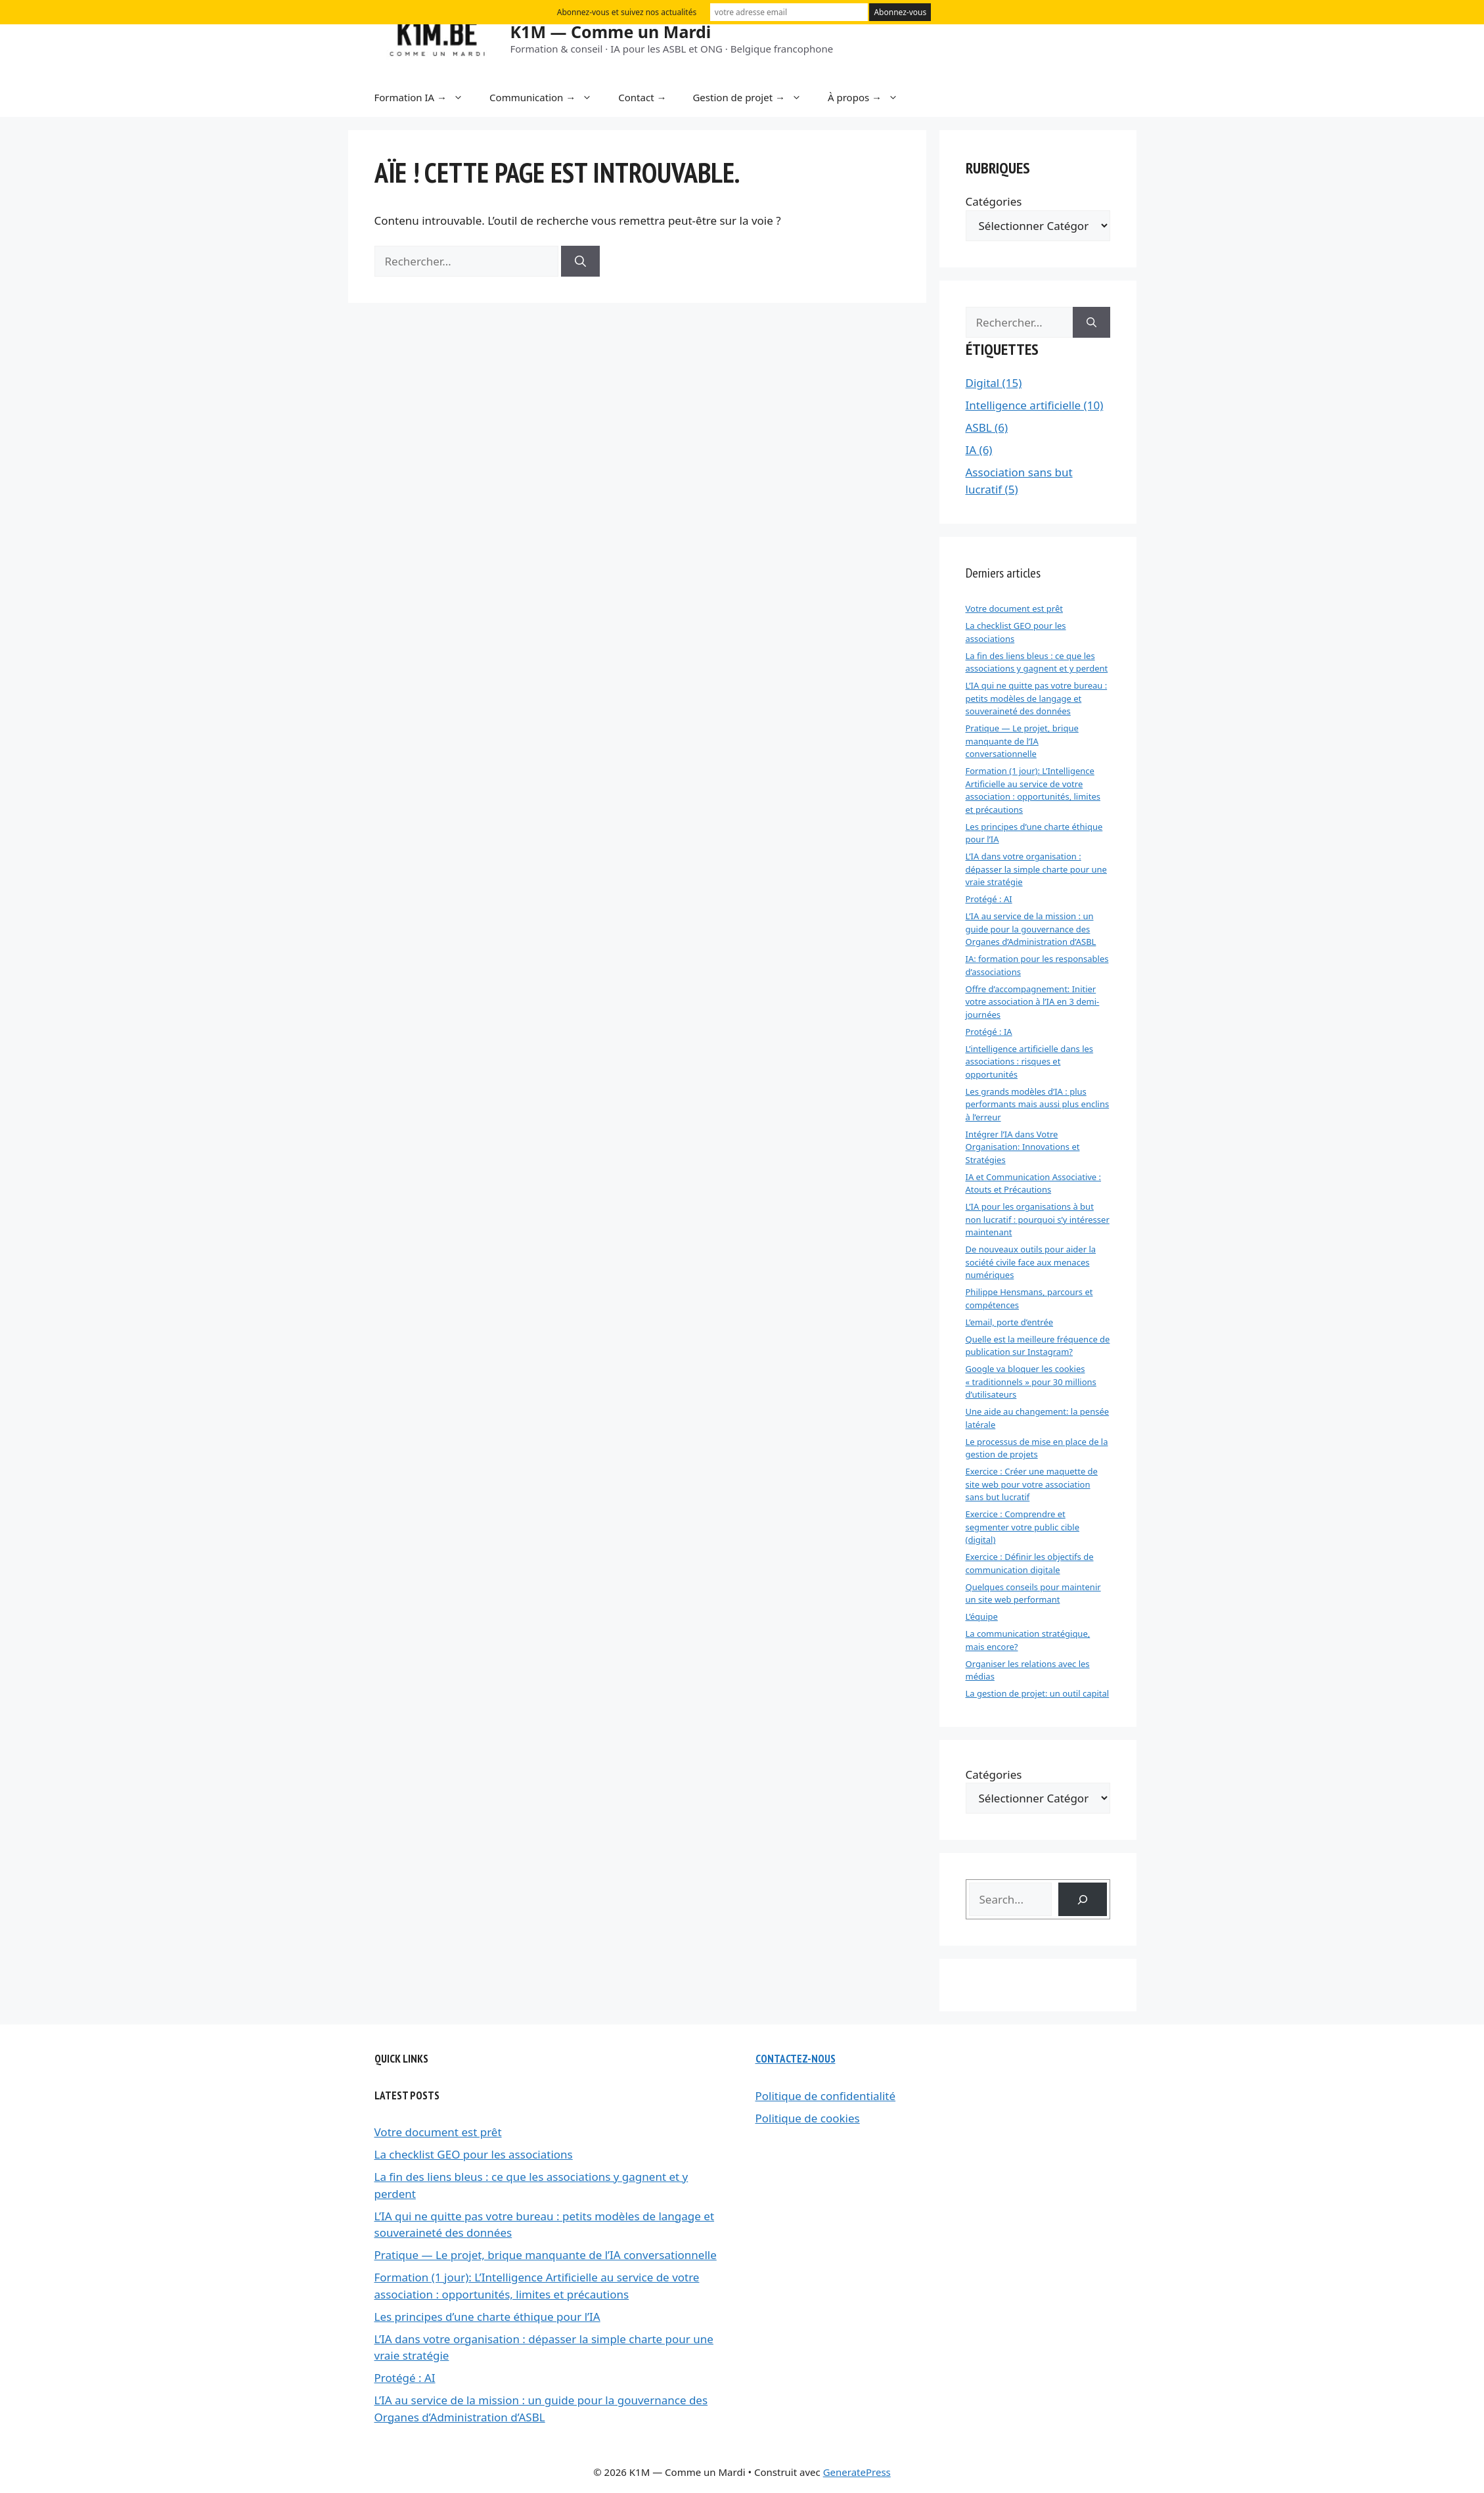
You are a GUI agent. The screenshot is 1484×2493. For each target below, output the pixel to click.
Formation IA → (425, 97)
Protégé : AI (989, 899)
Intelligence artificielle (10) (1035, 405)
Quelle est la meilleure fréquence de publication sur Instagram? (1038, 1345)
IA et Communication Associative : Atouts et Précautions (1034, 1183)
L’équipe (982, 1616)
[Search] (1082, 1899)
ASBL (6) (987, 427)
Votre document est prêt (1014, 608)
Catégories (994, 201)
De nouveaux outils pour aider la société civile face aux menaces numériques (1031, 1262)
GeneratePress (857, 2472)
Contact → (642, 97)
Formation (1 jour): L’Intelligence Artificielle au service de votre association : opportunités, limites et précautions (1033, 790)
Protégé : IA (989, 1032)
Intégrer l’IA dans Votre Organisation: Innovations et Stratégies (1023, 1147)
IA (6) (979, 449)
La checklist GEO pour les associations (473, 2154)
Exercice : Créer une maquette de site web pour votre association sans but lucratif (1032, 1484)
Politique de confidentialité (825, 2095)
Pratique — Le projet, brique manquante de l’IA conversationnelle (1022, 741)
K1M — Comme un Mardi (610, 31)
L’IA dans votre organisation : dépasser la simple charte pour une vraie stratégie (1036, 869)
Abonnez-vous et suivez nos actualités (626, 12)
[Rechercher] (580, 261)
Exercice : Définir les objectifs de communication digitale (1030, 1563)
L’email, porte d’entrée (1010, 1322)
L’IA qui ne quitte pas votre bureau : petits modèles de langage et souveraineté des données (1037, 698)
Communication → (547, 97)
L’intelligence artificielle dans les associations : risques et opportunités (1030, 1061)
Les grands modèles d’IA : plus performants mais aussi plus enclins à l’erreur (1038, 1104)
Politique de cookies (807, 2118)
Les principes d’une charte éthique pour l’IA (487, 2316)
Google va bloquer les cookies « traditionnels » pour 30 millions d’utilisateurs (1031, 1381)
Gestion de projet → (753, 97)
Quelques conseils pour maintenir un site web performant (1033, 1593)
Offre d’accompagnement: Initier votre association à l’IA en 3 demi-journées (1033, 1001)
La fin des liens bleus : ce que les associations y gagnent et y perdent (1037, 662)
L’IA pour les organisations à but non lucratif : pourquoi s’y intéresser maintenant (1038, 1219)
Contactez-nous (795, 2058)
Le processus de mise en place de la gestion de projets (1037, 1448)
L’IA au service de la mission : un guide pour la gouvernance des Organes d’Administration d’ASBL (1031, 929)
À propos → (869, 97)
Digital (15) (994, 382)
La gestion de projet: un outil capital (1038, 1693)
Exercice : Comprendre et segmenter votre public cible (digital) (1022, 1526)
